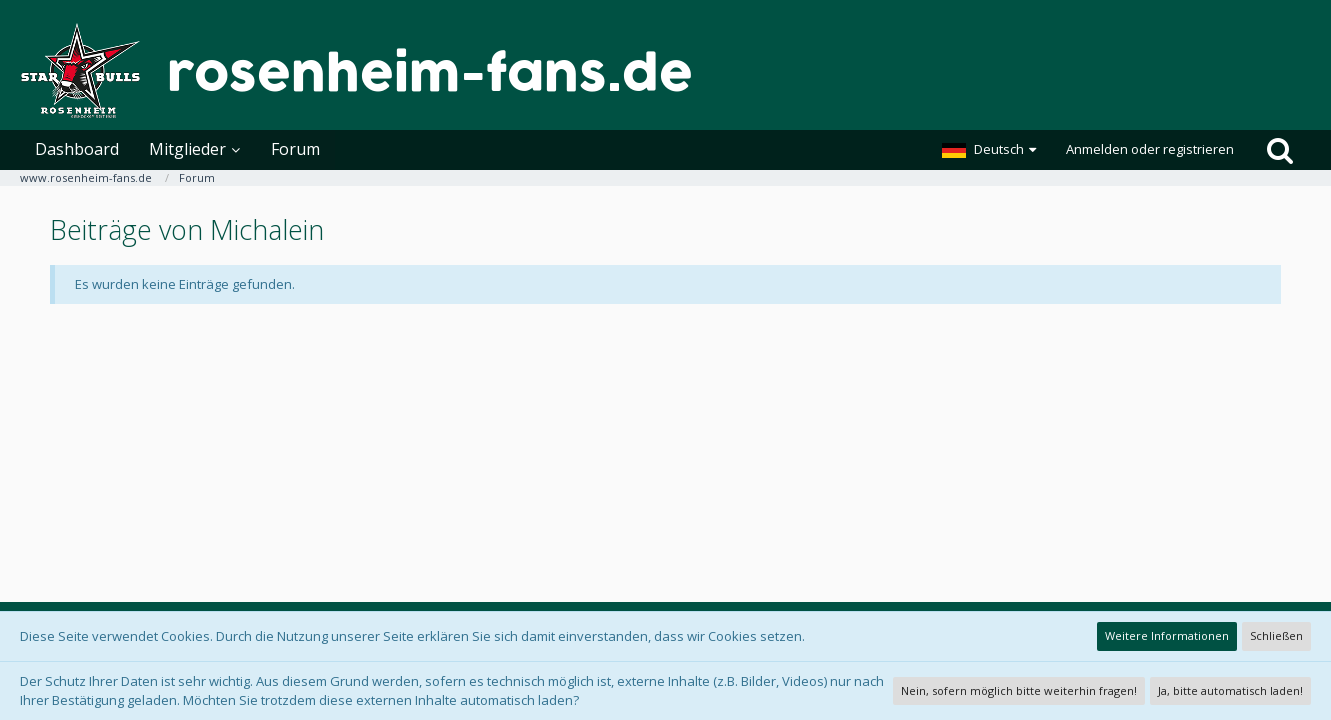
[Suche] (1280, 150)
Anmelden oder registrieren (1150, 149)
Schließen (1276, 635)
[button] (989, 150)
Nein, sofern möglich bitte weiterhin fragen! (1019, 690)
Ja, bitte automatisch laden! (1230, 690)
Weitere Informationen (1167, 635)
